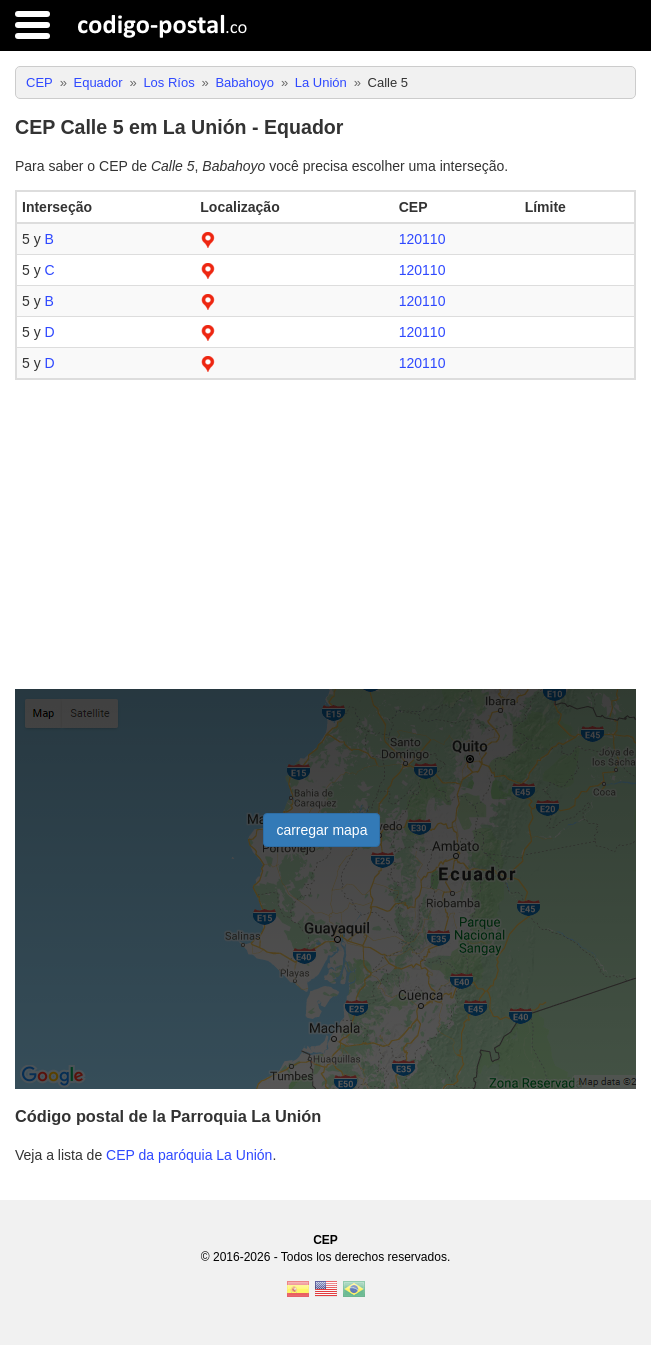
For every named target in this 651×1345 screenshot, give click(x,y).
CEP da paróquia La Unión (189, 1155)
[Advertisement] (325, 535)
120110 (422, 239)
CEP (325, 1240)
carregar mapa (321, 830)
